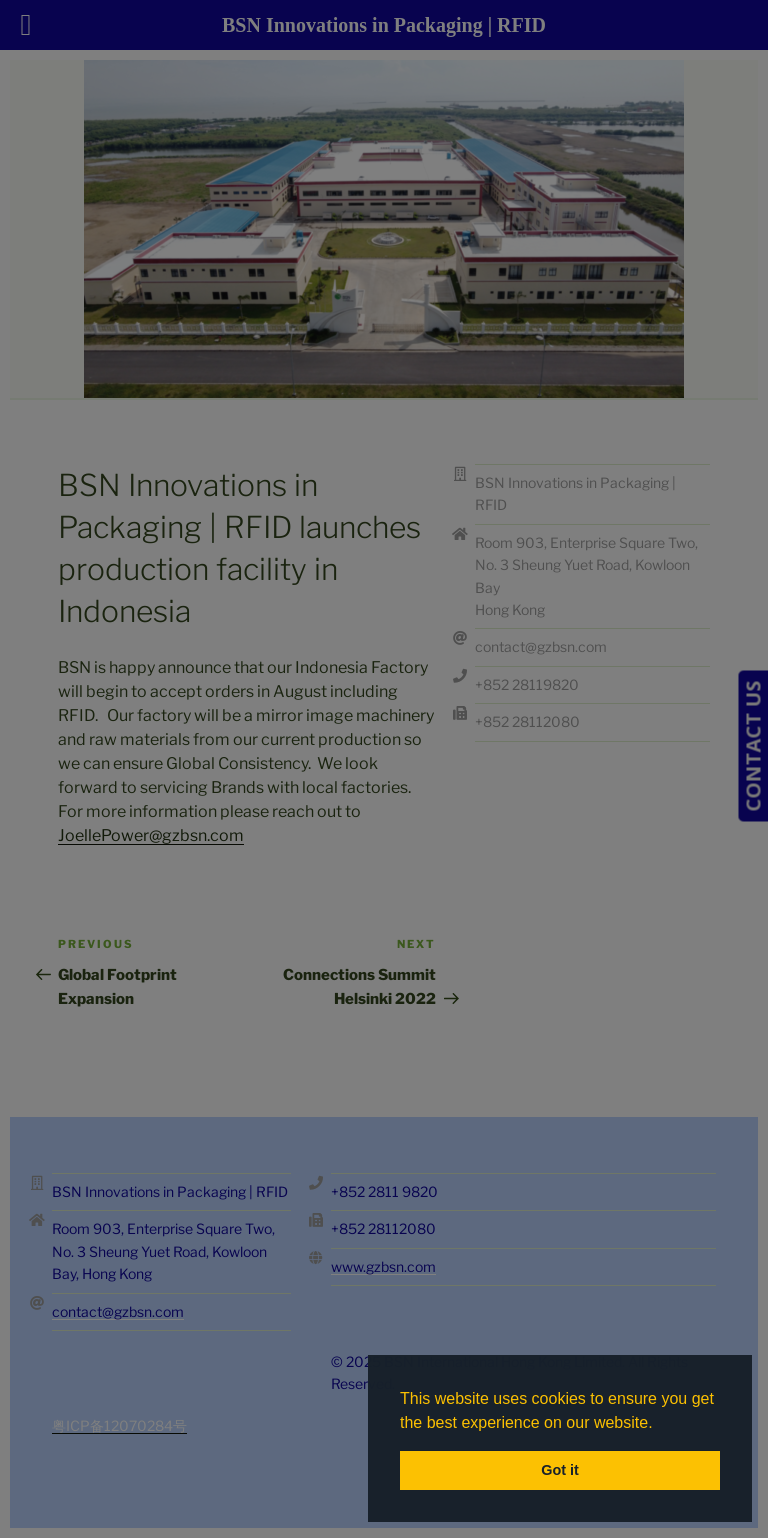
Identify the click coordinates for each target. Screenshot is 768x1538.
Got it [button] (560, 1470)
